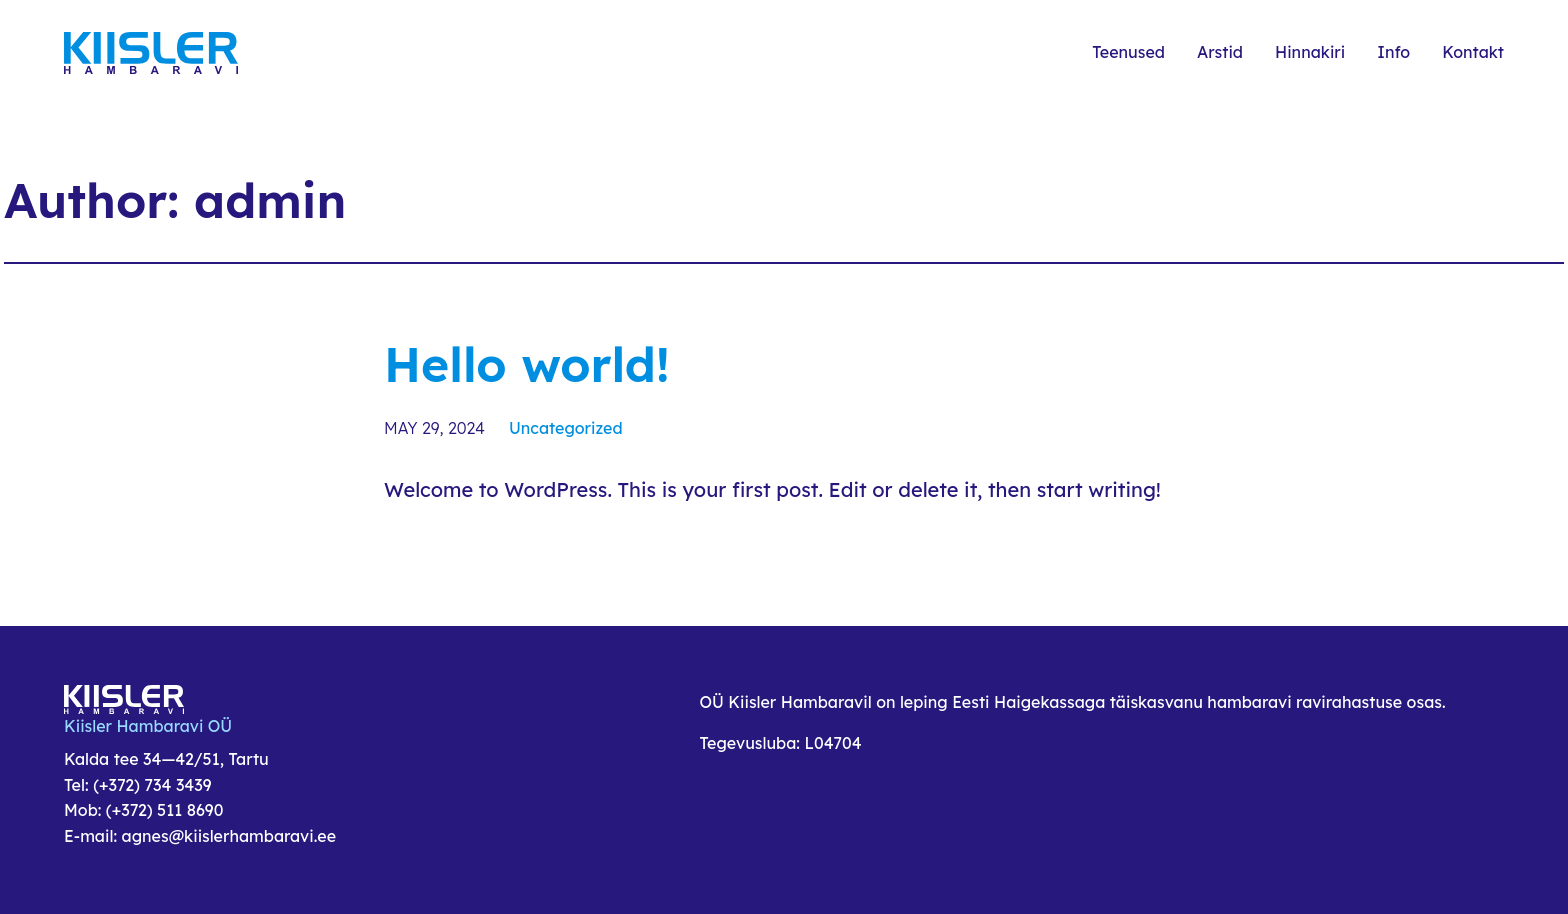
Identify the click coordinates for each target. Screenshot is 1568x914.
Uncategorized (566, 428)
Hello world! (527, 364)
